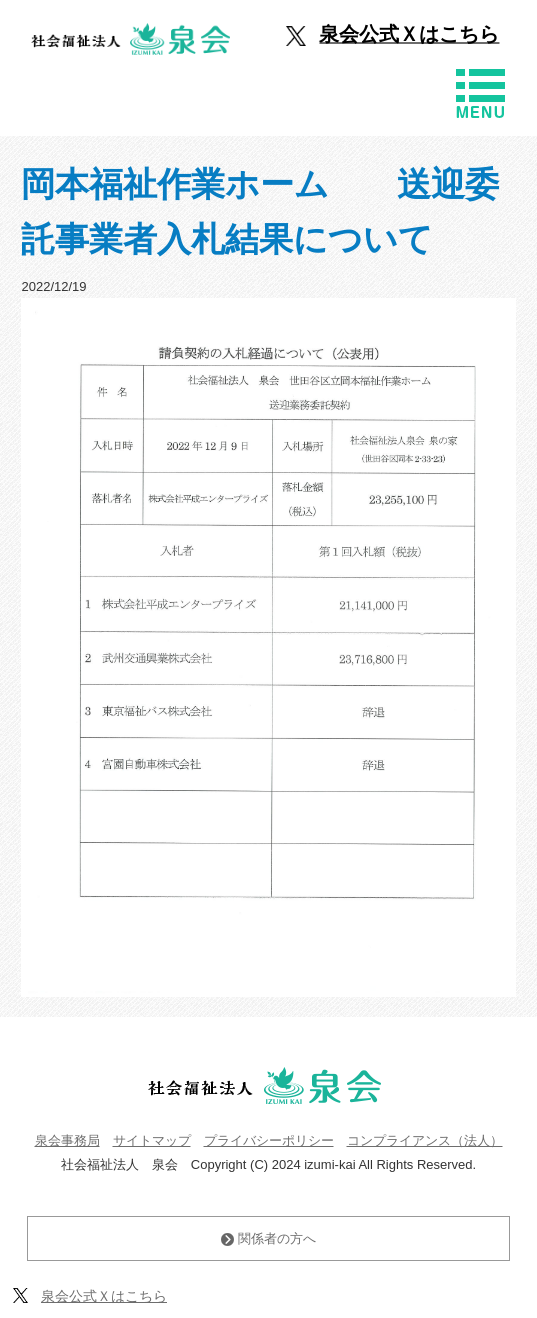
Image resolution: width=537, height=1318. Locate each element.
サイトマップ (152, 1140)
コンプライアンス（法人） (425, 1140)
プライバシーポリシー (269, 1140)
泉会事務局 (67, 1140)
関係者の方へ (268, 1238)
